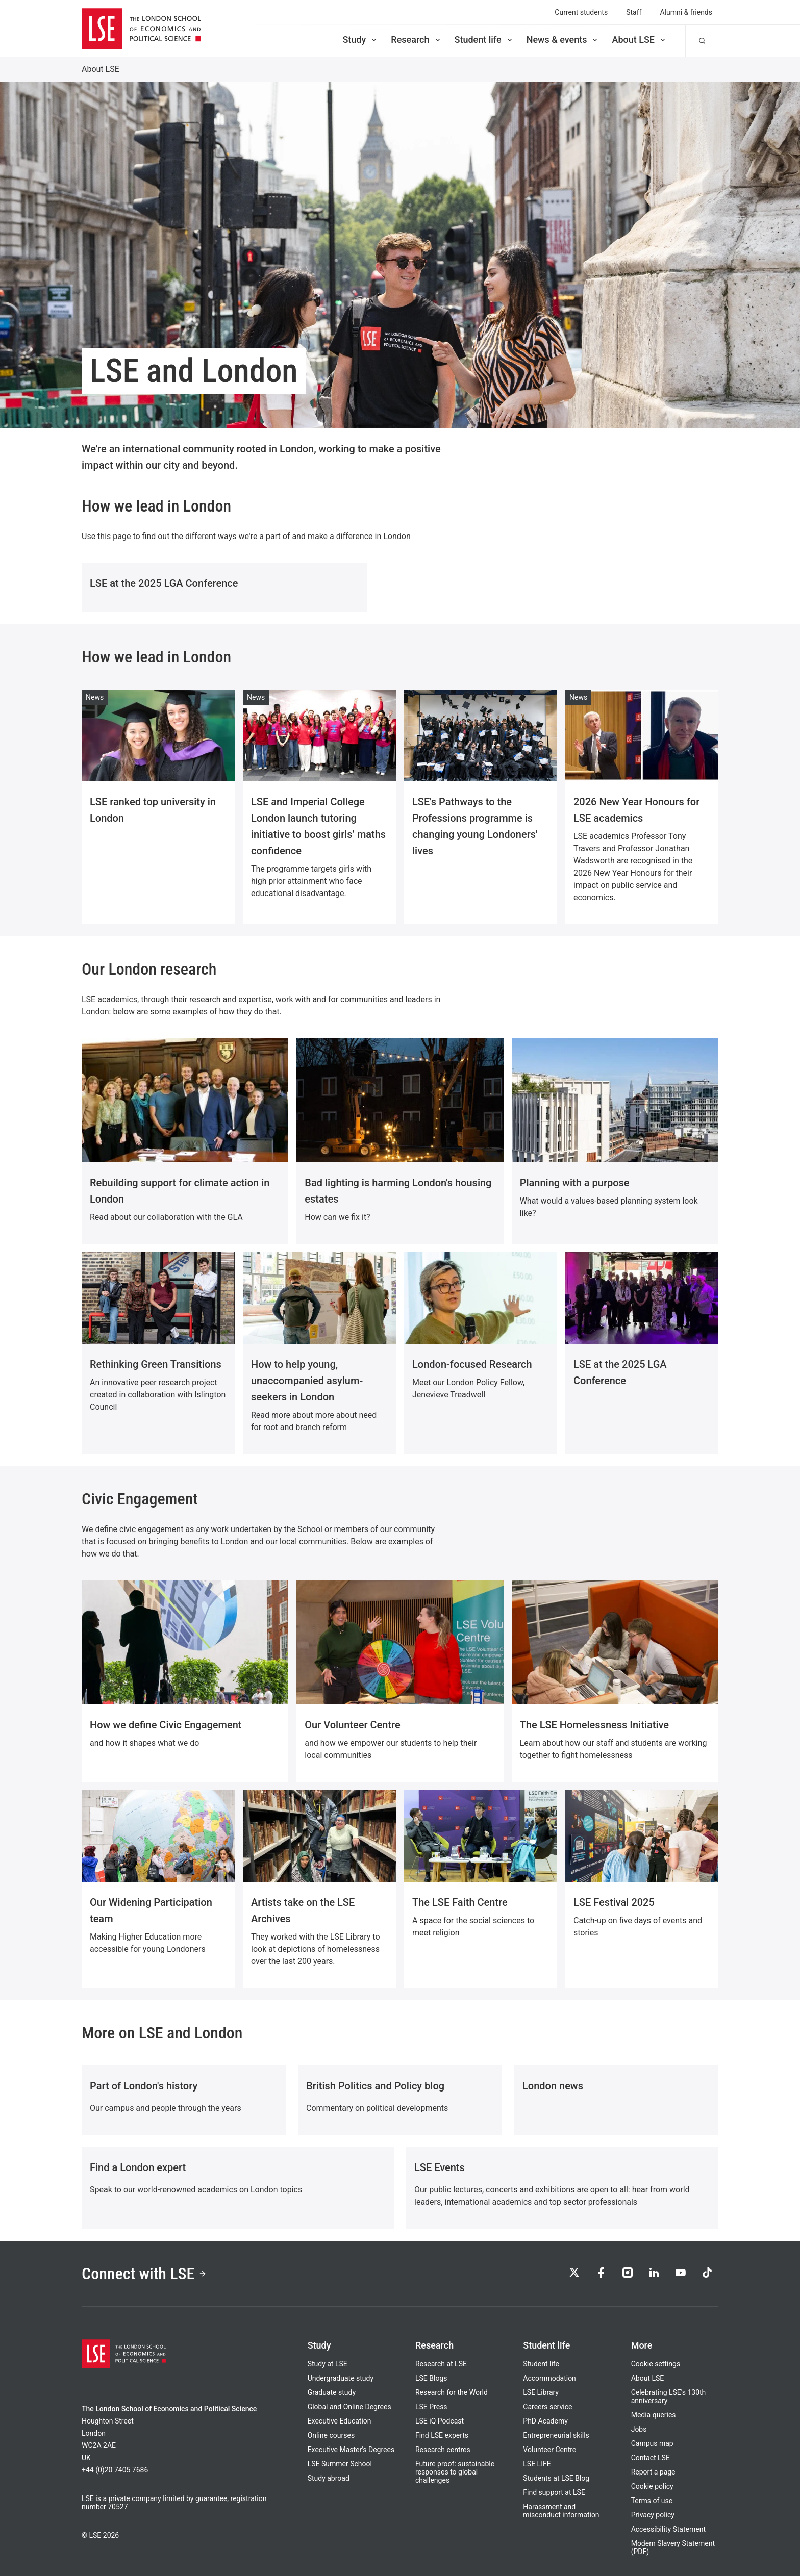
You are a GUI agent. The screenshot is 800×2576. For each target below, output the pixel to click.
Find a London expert (138, 2167)
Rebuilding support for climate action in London (179, 1191)
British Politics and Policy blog (375, 2086)
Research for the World (451, 2392)
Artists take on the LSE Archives (303, 1910)
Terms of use (652, 2500)
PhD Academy (545, 2421)
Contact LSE (650, 2458)
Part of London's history (143, 2086)
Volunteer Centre (549, 2449)
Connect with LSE (144, 2273)
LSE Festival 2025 (614, 1902)
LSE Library (541, 2392)
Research (416, 39)
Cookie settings (656, 2364)
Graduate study (332, 2392)
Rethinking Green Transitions (155, 1364)
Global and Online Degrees (349, 2407)
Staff (633, 12)
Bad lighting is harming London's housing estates (398, 1191)
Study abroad (328, 2478)
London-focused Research (472, 1364)
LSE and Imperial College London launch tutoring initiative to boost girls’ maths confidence (318, 826)
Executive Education (339, 2421)
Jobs (639, 2429)
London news (552, 2086)
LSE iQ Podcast (439, 2421)
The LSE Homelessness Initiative (594, 1725)
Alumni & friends (686, 12)
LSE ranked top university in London (153, 810)
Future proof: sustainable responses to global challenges (454, 2472)
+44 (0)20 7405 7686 (115, 2470)
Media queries (653, 2415)
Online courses (331, 2435)
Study (360, 39)
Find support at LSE (554, 2492)
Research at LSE (441, 2364)
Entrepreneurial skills (556, 2435)
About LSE (639, 39)
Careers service (547, 2407)
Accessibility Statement (668, 2529)
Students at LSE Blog (556, 2478)
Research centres (442, 2449)
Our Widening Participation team (151, 1910)
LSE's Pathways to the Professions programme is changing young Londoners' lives (474, 826)
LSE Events (439, 2167)
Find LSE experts (441, 2435)
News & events (563, 39)
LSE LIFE (537, 2464)
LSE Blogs (431, 2378)
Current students (581, 12)
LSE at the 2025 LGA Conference (164, 583)
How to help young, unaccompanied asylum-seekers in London (307, 1380)
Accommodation (549, 2378)
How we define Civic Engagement (165, 1725)
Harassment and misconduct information (561, 2511)
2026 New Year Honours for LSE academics (636, 810)
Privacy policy (652, 2515)
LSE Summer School (340, 2464)
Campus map (652, 2443)
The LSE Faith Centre (460, 1902)
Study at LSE (327, 2364)
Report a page (653, 2472)
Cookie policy (652, 2486)
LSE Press (431, 2407)
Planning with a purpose (575, 1183)
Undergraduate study (340, 2378)
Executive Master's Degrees (351, 2449)
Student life (484, 39)
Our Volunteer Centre (352, 1725)
